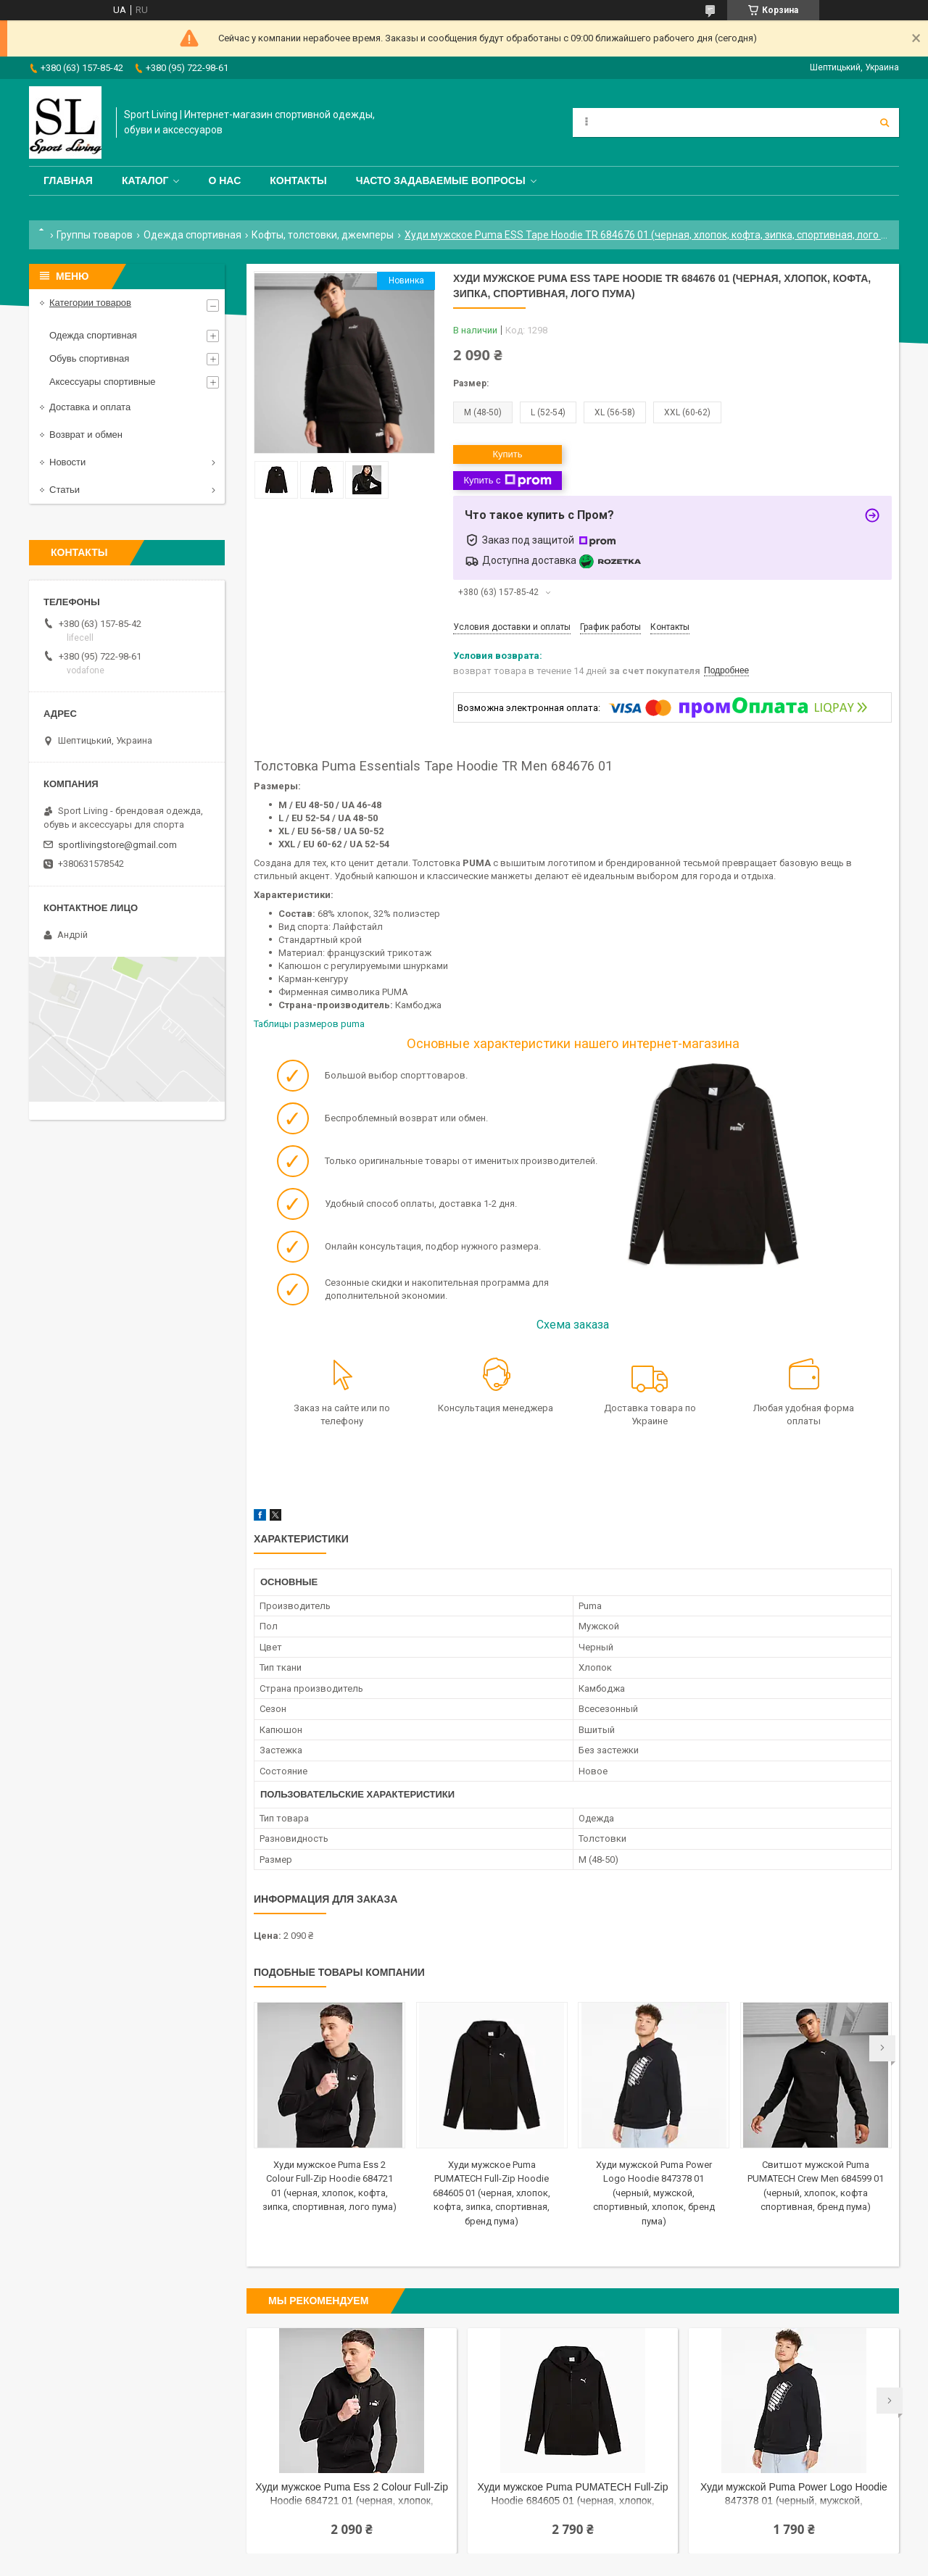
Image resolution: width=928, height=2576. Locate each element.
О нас (224, 180)
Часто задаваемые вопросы (441, 180)
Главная (68, 180)
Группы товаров (95, 235)
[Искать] (884, 122)
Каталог (145, 180)
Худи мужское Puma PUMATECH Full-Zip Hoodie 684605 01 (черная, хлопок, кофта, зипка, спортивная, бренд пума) (491, 2193)
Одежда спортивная (192, 235)
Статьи (64, 489)
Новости (67, 462)
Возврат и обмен (86, 434)
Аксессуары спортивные (102, 381)
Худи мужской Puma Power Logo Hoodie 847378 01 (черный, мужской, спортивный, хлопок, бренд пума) (654, 2193)
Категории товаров (90, 302)
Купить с (507, 480)
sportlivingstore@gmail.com (117, 844)
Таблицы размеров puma (309, 1023)
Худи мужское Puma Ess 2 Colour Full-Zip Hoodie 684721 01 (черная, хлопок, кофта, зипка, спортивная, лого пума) (351, 2495)
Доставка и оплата (89, 407)
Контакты (298, 180)
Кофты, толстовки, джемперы (323, 235)
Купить (507, 454)
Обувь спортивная (89, 358)
